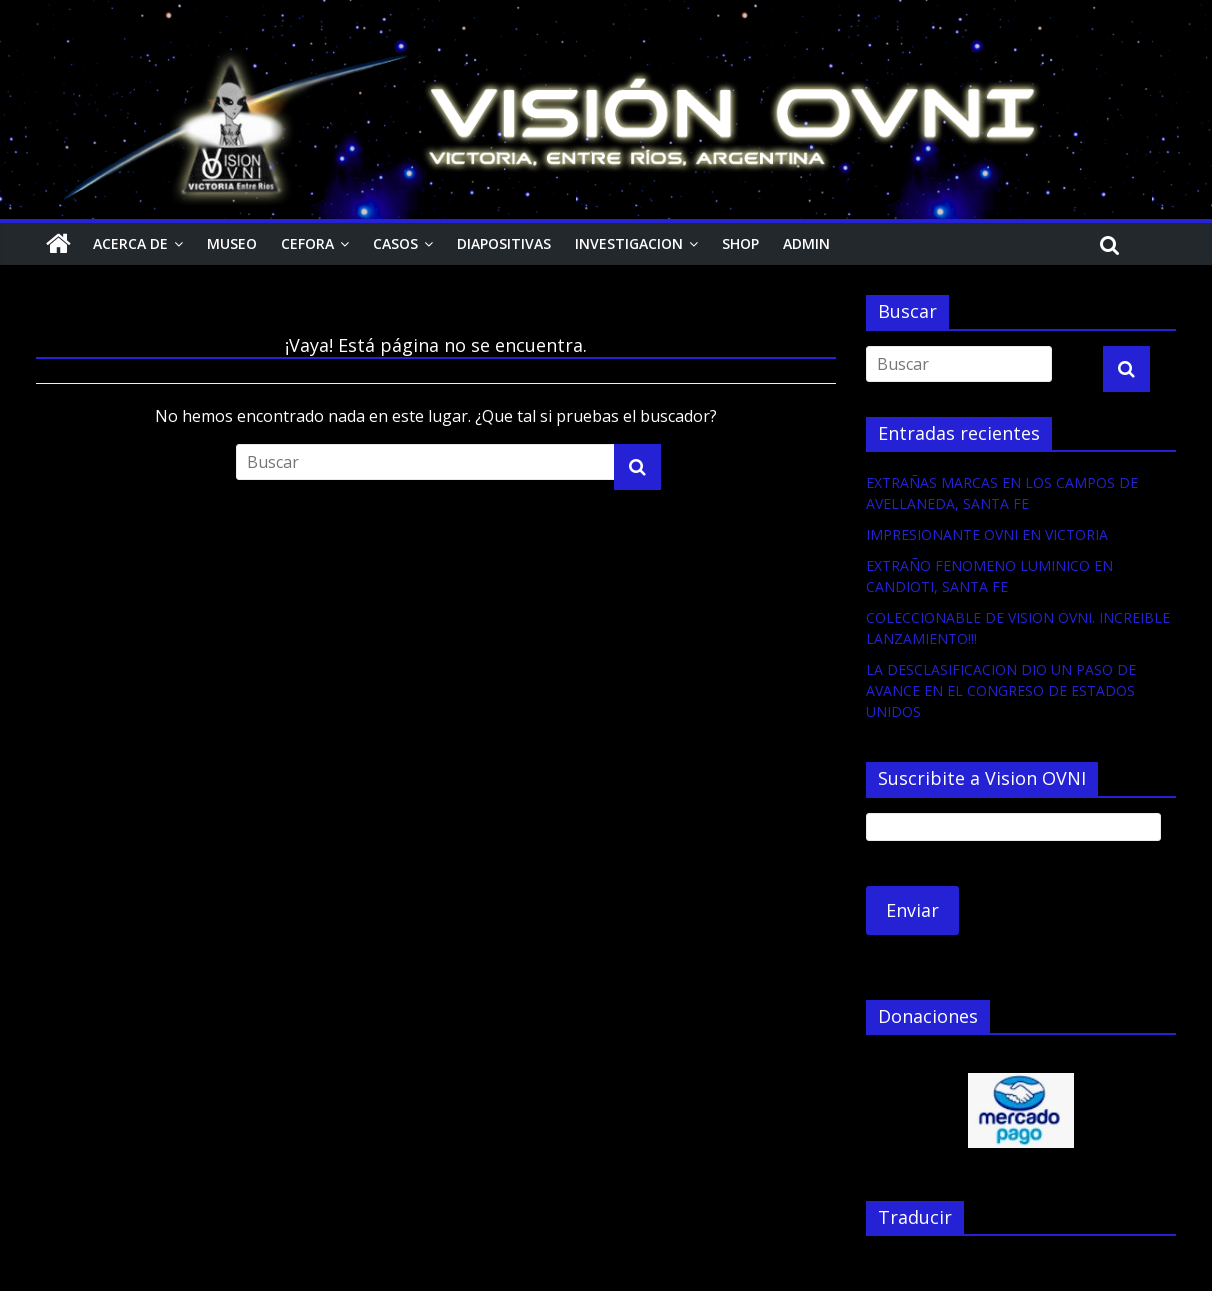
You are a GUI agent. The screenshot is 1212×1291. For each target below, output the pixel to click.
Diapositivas (504, 243)
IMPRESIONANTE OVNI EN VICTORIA (987, 534)
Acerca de (130, 243)
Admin (806, 243)
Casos (395, 243)
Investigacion (629, 243)
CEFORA (307, 243)
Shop (740, 243)
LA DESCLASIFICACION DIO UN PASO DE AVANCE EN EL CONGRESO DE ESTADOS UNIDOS (1001, 690)
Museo (232, 243)
